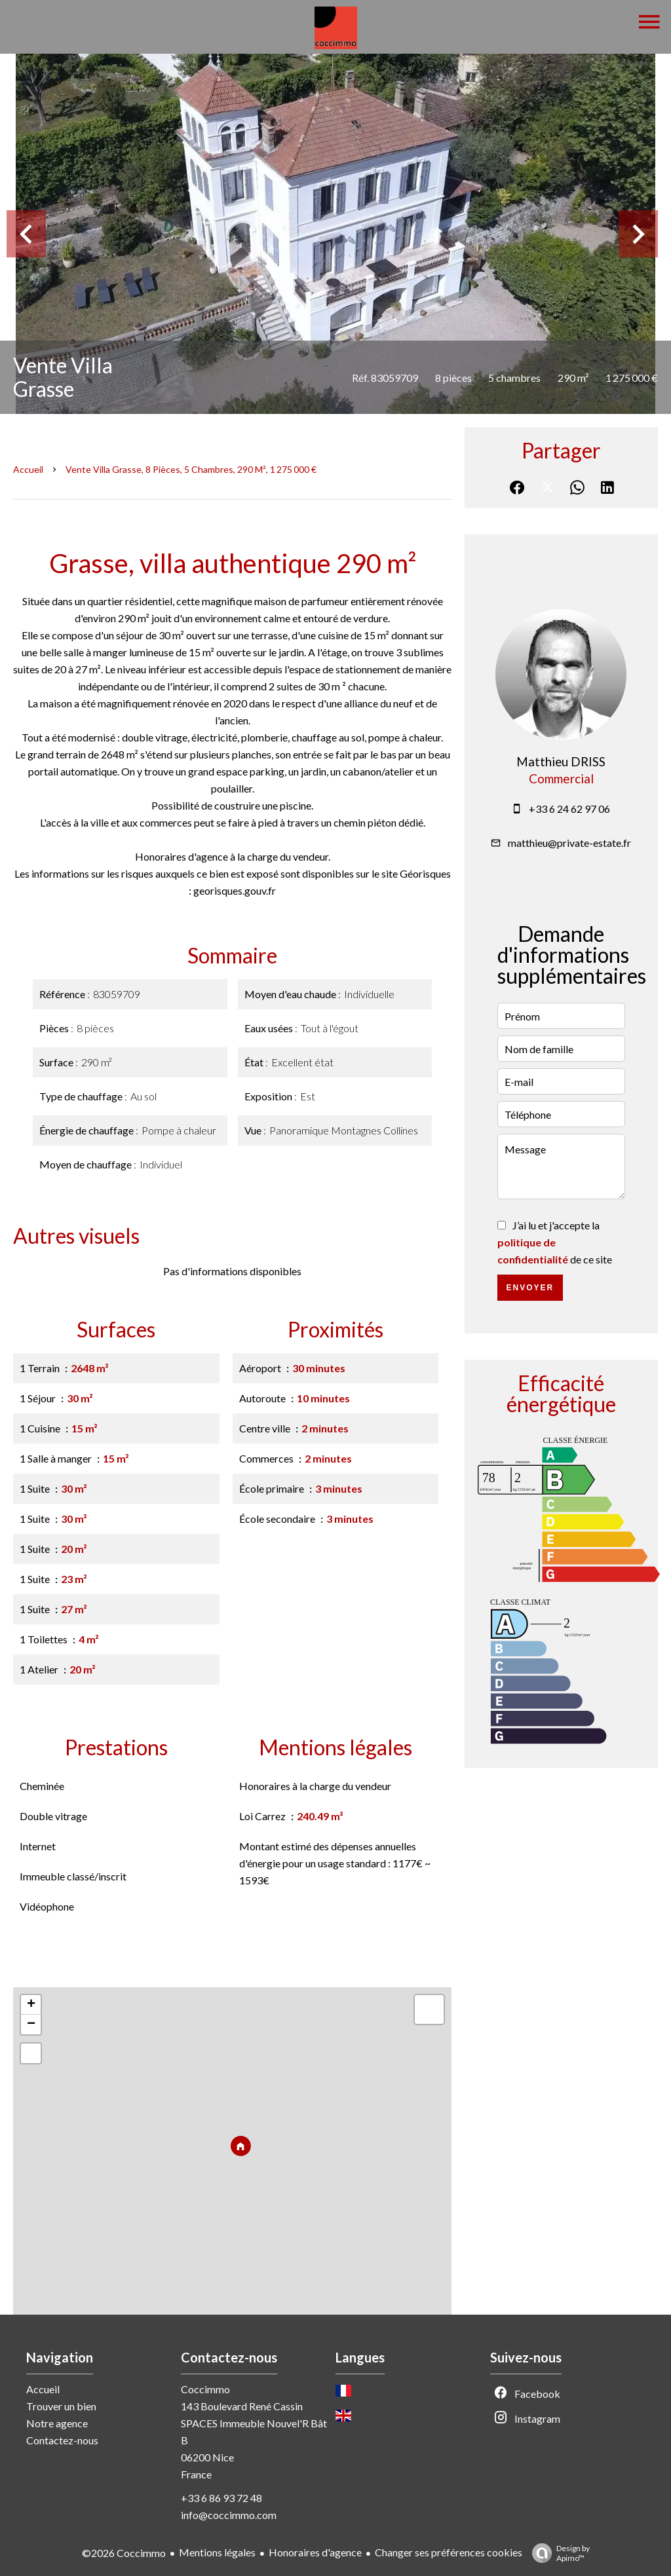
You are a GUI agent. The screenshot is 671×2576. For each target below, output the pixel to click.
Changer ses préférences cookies (448, 2552)
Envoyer (530, 1287)
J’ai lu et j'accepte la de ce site (554, 1242)
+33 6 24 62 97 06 (569, 808)
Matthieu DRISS (560, 762)
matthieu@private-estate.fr (569, 842)
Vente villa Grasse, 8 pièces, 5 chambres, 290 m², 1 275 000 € (191, 469)
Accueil (28, 469)
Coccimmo (205, 2389)
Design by (558, 2553)
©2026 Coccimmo (124, 2553)
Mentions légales (217, 2552)
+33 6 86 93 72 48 (221, 2498)
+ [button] (31, 2005)
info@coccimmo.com (229, 2515)
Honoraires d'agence (315, 2552)
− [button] (31, 2024)
